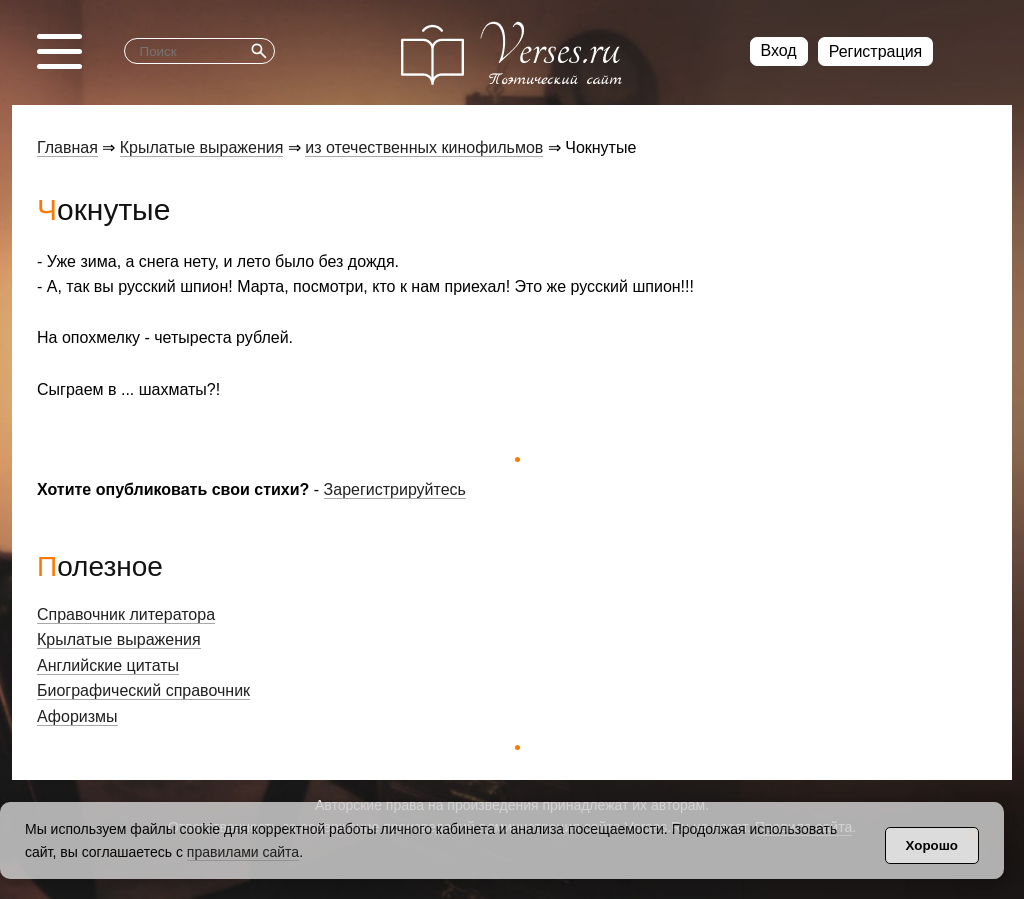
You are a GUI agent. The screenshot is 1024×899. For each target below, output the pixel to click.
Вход (779, 50)
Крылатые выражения (202, 147)
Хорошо (932, 845)
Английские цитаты (108, 665)
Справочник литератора (126, 614)
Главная (67, 147)
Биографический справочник (143, 690)
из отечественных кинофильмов (424, 147)
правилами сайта (243, 852)
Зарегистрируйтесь (395, 489)
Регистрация (876, 51)
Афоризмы (77, 716)
